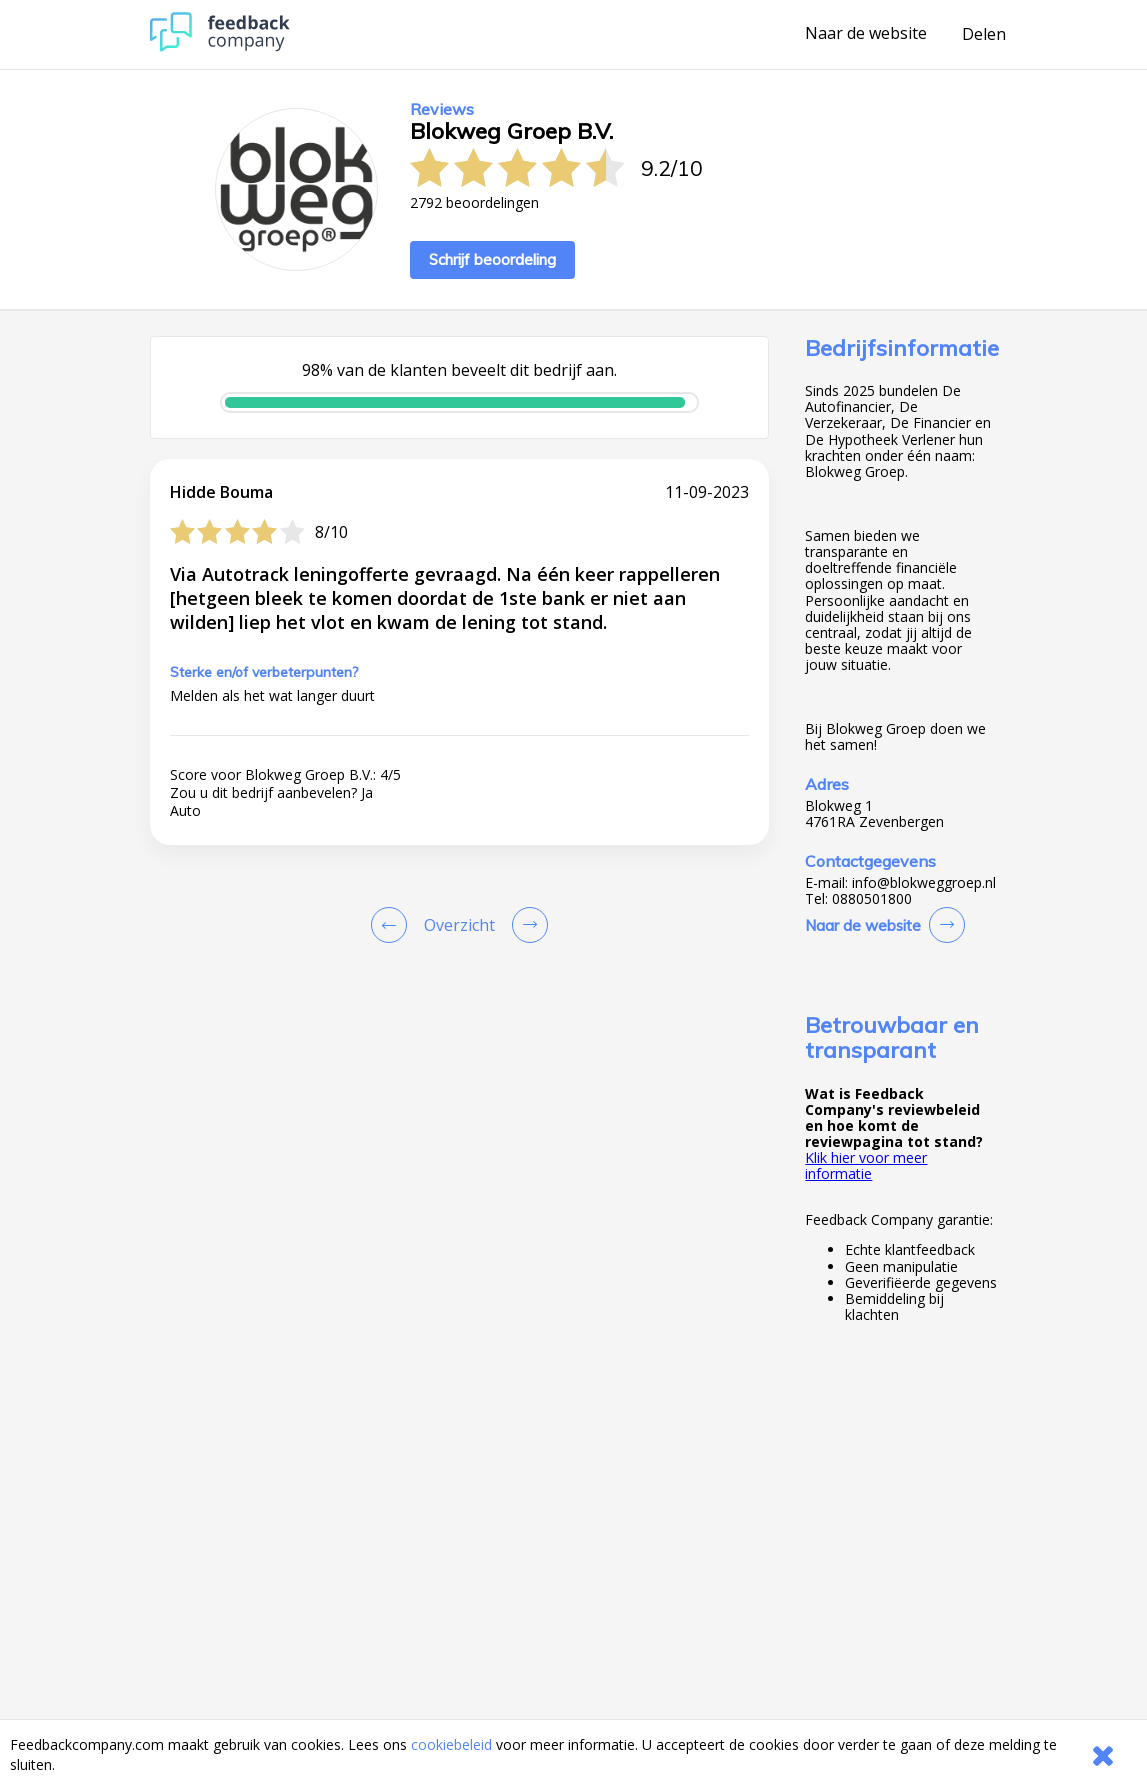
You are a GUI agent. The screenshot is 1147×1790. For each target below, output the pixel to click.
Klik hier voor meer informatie (866, 1165)
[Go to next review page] (526, 925)
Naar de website (866, 34)
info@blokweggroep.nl (924, 883)
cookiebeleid (451, 1744)
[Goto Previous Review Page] (393, 925)
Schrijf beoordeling (492, 259)
